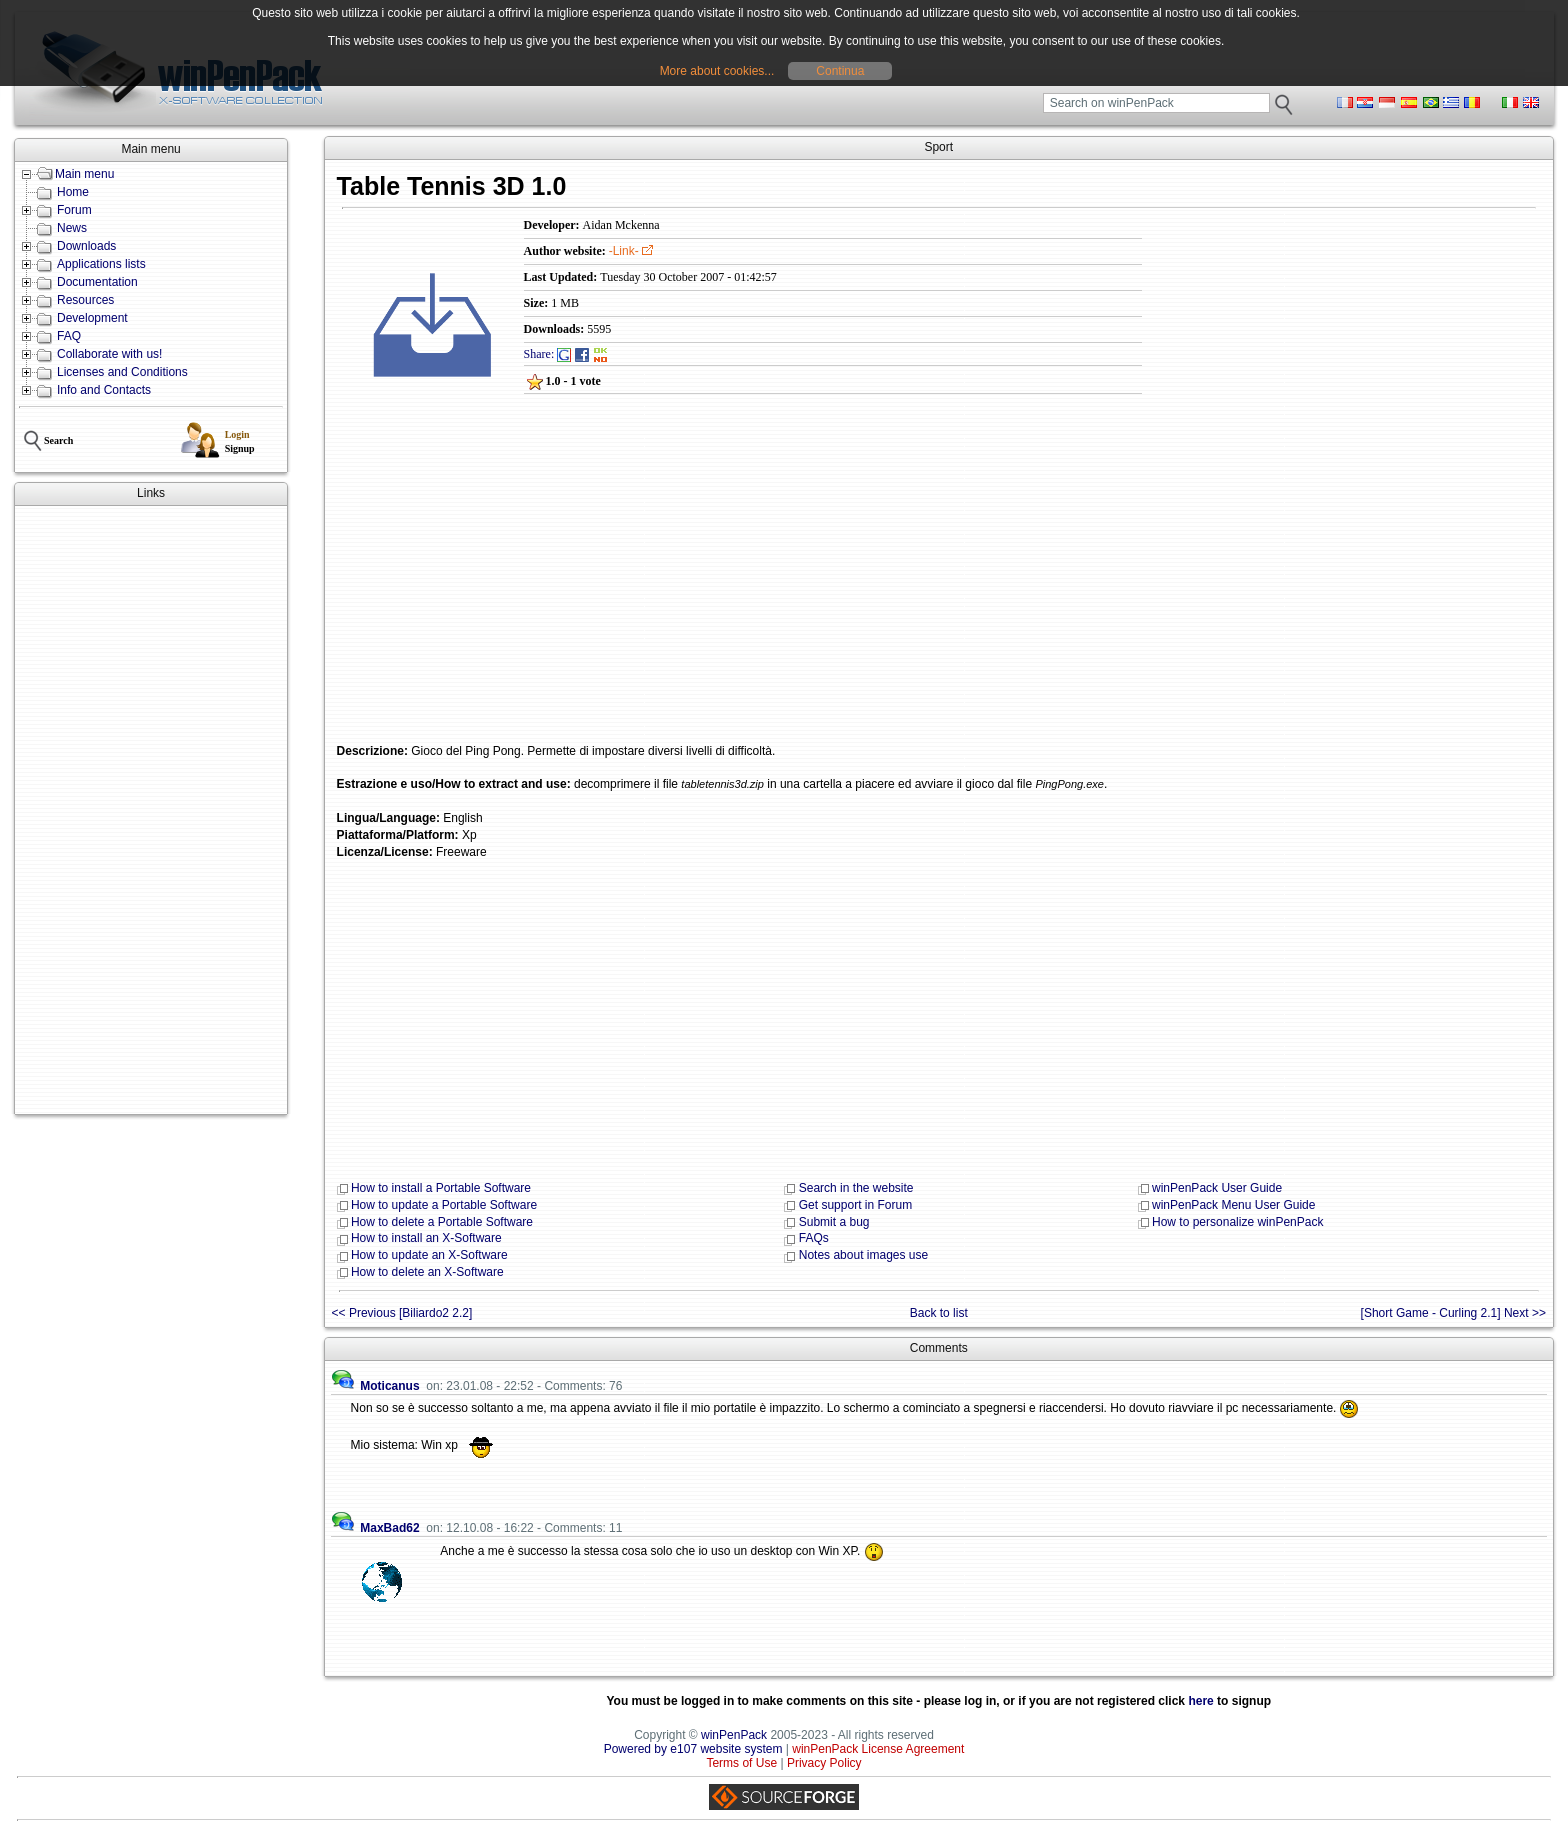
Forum (74, 210)
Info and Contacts (104, 390)
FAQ (69, 336)
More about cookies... (717, 71)
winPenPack (734, 1735)
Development (92, 318)
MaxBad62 (389, 1528)
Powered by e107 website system (693, 1749)
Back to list (939, 1313)
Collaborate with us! (109, 354)
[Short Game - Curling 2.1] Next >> (1453, 1313)
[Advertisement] (151, 810)
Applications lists (101, 264)
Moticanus (389, 1386)
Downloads (86, 246)
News (72, 228)
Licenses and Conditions (122, 372)
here (1200, 1701)
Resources (85, 300)
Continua (840, 71)
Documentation (97, 282)
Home (73, 192)
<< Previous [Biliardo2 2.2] (402, 1313)
